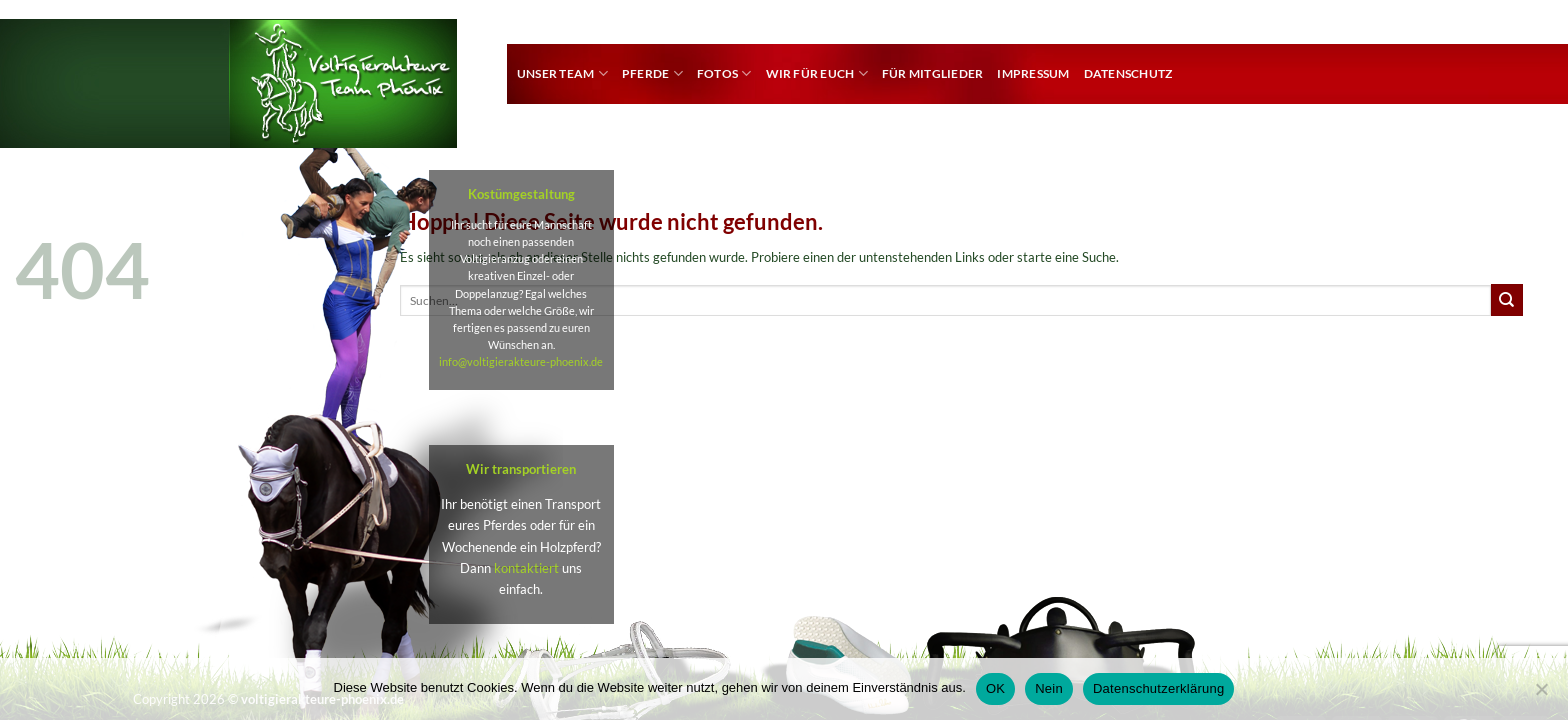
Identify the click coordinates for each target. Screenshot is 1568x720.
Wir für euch (817, 73)
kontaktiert (526, 568)
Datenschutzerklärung (1158, 688)
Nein (1049, 688)
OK (995, 688)
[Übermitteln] (1507, 300)
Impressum (1033, 73)
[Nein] (1541, 695)
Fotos (724, 73)
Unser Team (562, 73)
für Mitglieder (932, 73)
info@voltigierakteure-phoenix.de (521, 361)
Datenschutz (1128, 73)
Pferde (652, 73)
